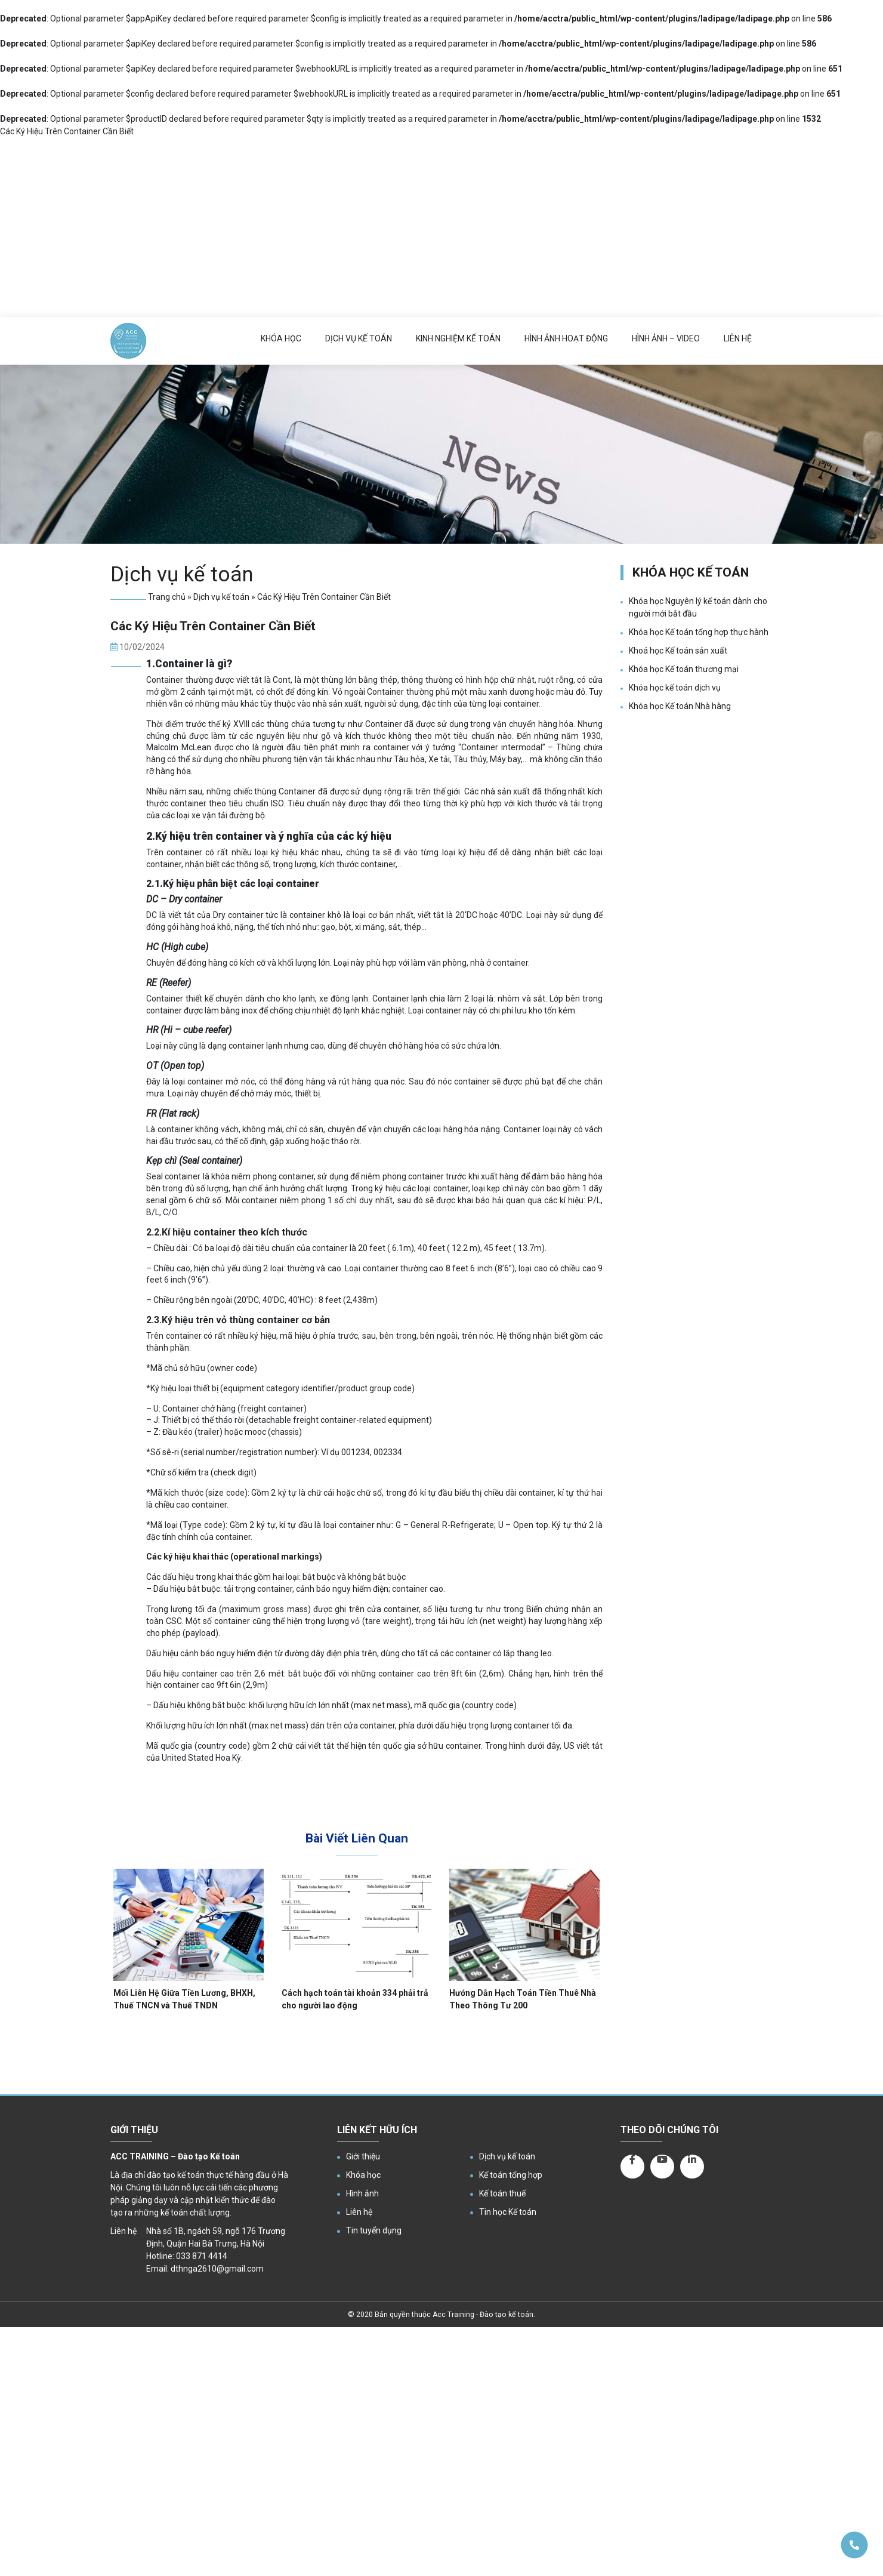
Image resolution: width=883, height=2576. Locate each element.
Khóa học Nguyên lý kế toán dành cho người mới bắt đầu (698, 607)
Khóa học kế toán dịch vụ (675, 687)
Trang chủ (167, 597)
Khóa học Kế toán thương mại (684, 669)
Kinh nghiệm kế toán (458, 338)
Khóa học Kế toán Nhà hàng (680, 706)
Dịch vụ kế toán (358, 338)
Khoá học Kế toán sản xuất (678, 650)
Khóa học (281, 338)
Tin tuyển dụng (374, 2230)
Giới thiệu (363, 2156)
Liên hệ (738, 338)
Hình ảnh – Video (666, 338)
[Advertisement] (441, 227)
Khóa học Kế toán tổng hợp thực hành (698, 632)
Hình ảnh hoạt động (566, 338)
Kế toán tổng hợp (510, 2175)
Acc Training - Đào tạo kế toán (483, 2314)
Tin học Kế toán (507, 2212)
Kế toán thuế (502, 2193)
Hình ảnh (362, 2193)
